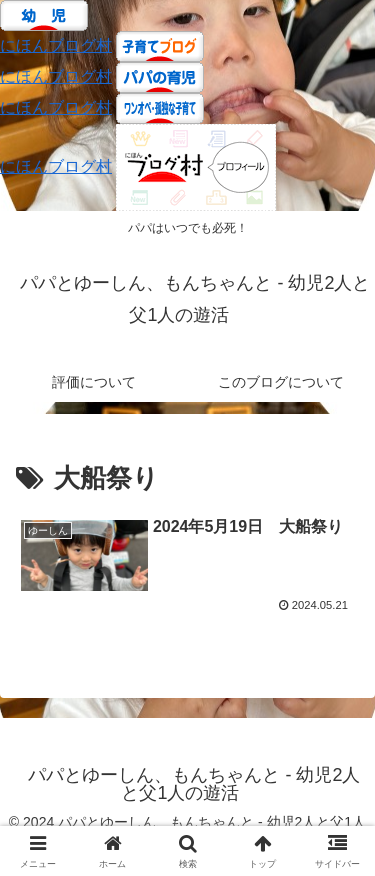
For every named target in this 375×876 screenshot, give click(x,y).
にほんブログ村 (56, 45)
